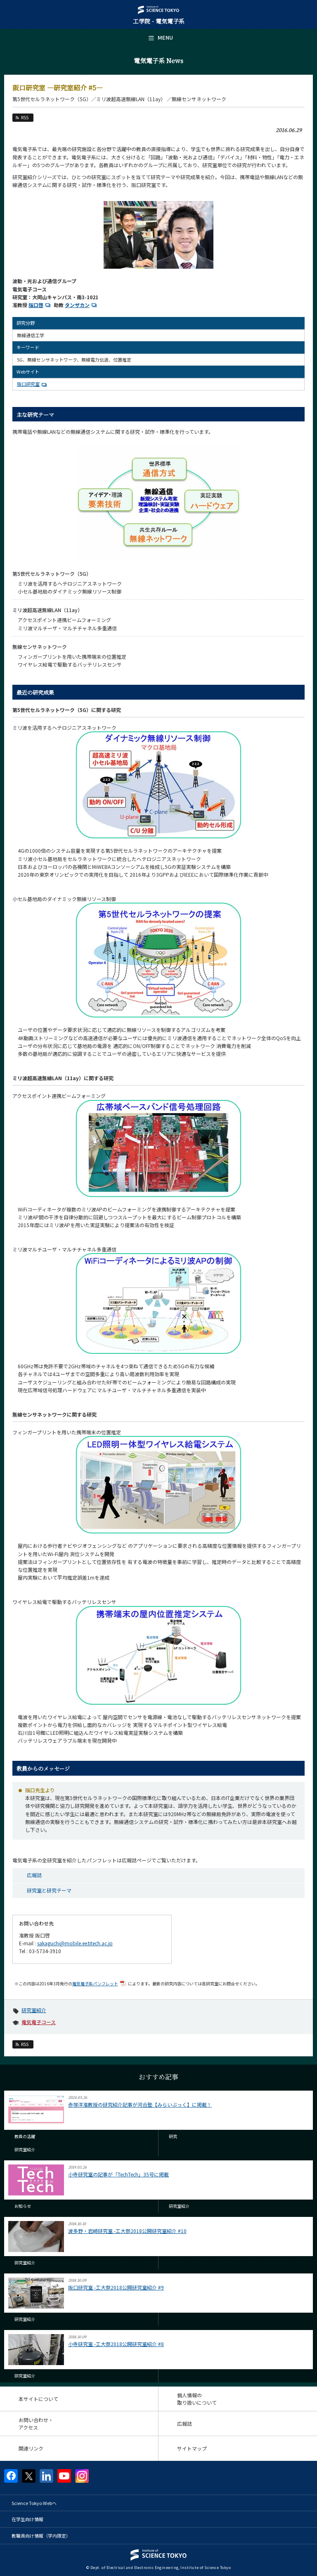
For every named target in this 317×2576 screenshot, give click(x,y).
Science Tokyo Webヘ (34, 2503)
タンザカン (82, 304)
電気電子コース (38, 2021)
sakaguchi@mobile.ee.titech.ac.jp (75, 1943)
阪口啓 (40, 304)
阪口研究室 (33, 384)
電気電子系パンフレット (100, 1983)
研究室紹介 (33, 2009)
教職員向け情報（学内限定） (41, 2535)
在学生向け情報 (27, 2519)
